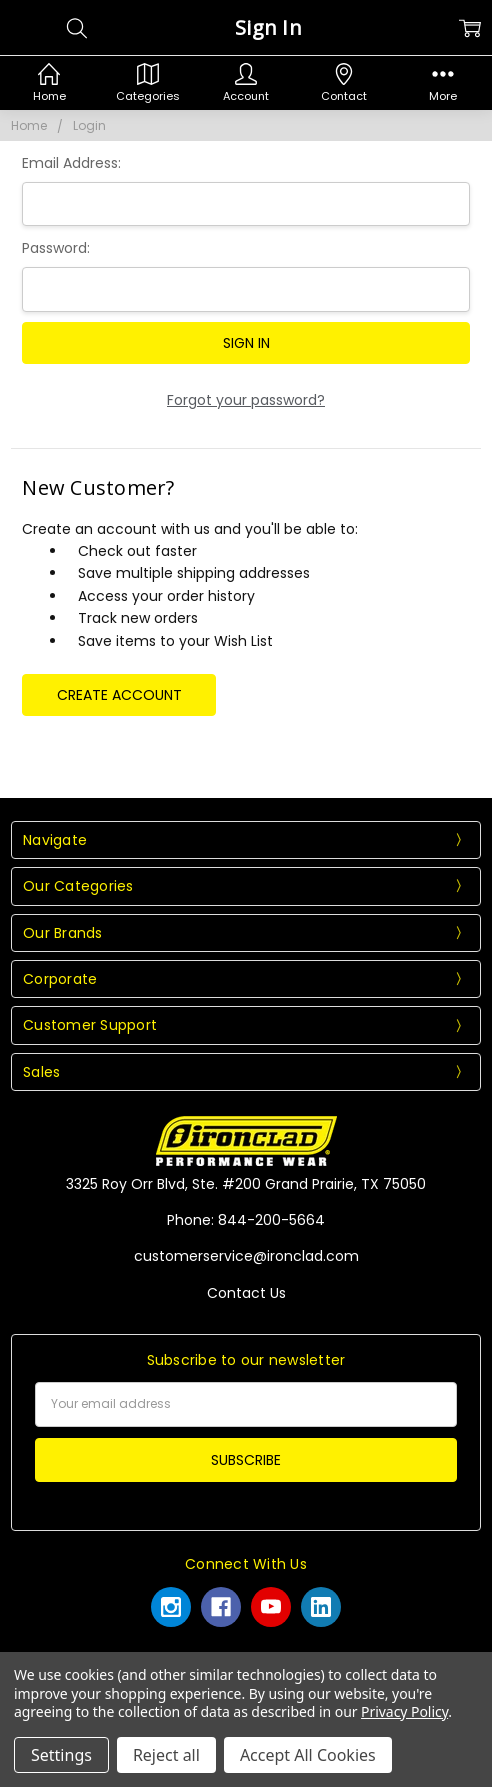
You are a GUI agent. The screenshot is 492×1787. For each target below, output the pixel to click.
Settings (61, 1755)
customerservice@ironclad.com (246, 1256)
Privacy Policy (404, 1711)
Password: (56, 248)
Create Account (119, 695)
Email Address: (71, 163)
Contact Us (246, 1293)
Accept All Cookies (308, 1755)
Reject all (166, 1755)
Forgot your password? (246, 400)
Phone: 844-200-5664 (246, 1220)
